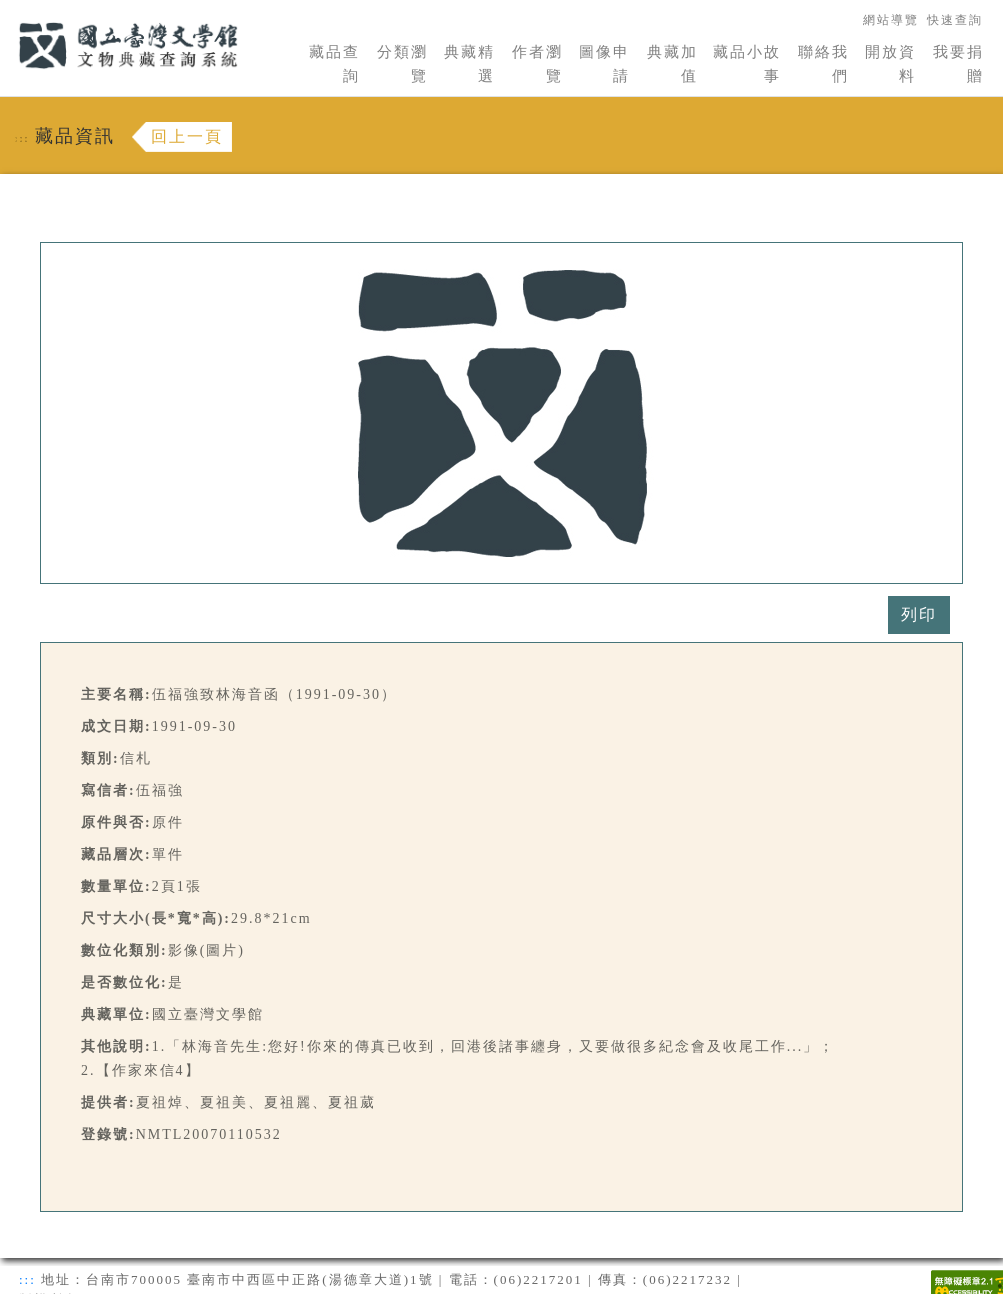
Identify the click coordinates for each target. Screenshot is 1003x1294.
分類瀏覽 (402, 64)
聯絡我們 (823, 64)
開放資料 (890, 64)
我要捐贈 (958, 64)
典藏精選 (469, 64)
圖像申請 (604, 64)
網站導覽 (891, 20)
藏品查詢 (334, 64)
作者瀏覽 (537, 64)
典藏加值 (672, 64)
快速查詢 (955, 20)
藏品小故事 (747, 64)
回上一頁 (187, 136)
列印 (919, 614)
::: (7, 11)
